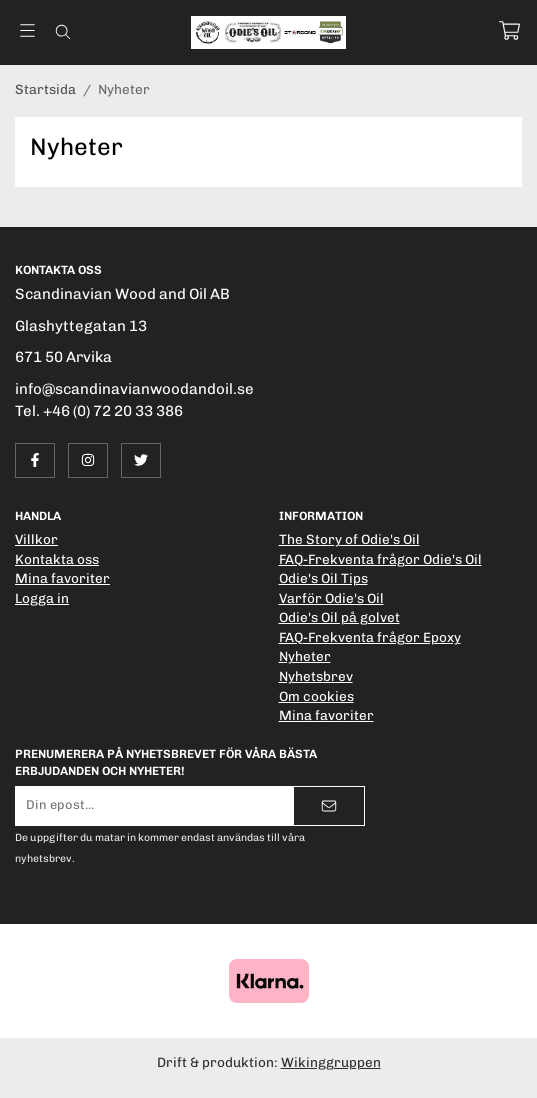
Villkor (36, 539)
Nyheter (305, 656)
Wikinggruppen (331, 1062)
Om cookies (316, 696)
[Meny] (27, 30)
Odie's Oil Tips (323, 578)
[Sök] (62, 32)
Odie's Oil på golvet (339, 617)
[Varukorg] (509, 30)
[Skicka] (329, 806)
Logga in (42, 598)
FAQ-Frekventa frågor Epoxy (370, 637)
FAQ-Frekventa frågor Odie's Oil (380, 559)
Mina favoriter (62, 578)
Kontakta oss (57, 559)
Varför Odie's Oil (331, 598)
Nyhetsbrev (316, 676)
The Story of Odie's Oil (349, 539)
